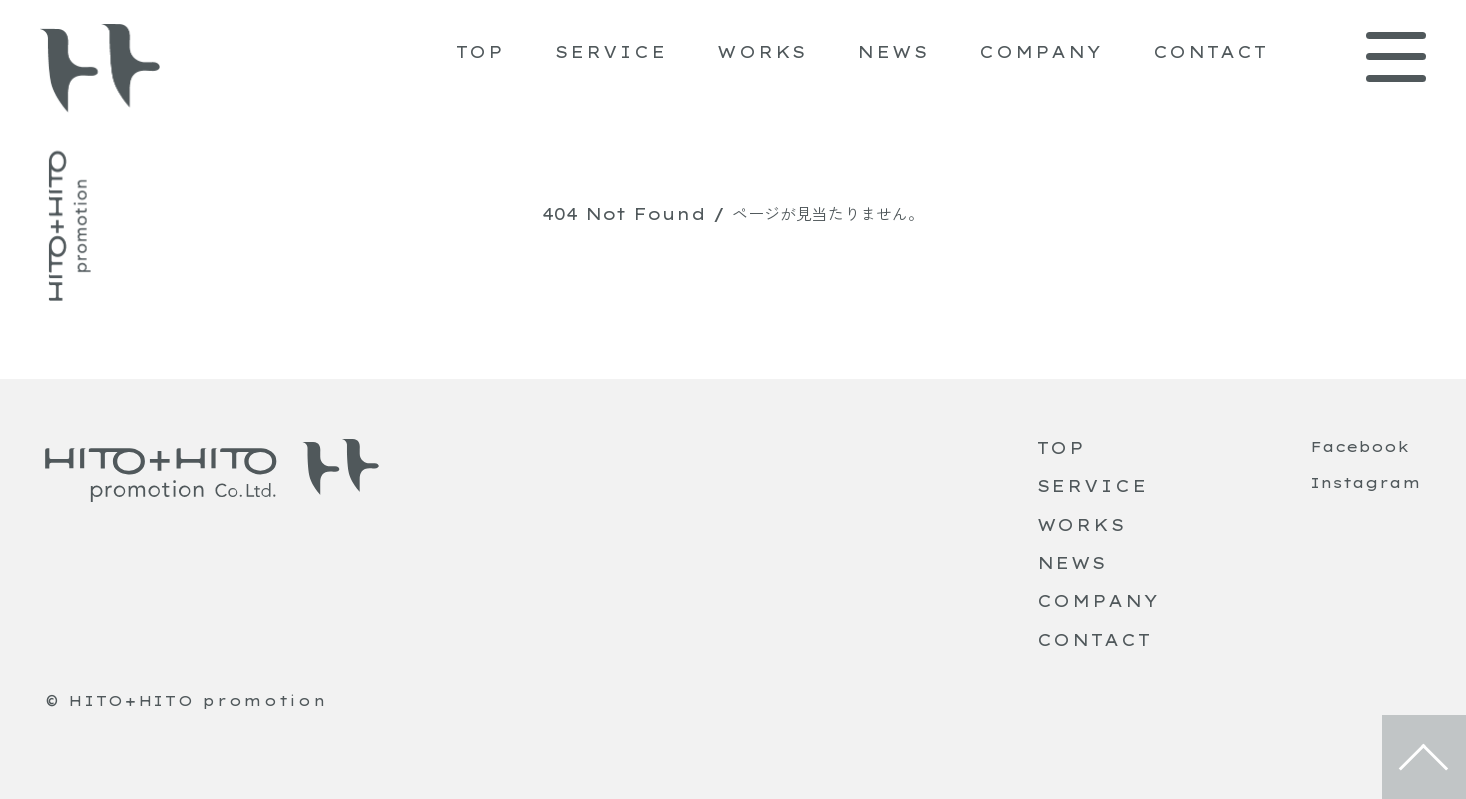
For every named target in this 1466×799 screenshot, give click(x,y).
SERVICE (610, 52)
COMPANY (1040, 52)
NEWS (893, 52)
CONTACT (1210, 52)
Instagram (1365, 483)
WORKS (762, 52)
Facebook (1359, 447)
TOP (481, 52)
